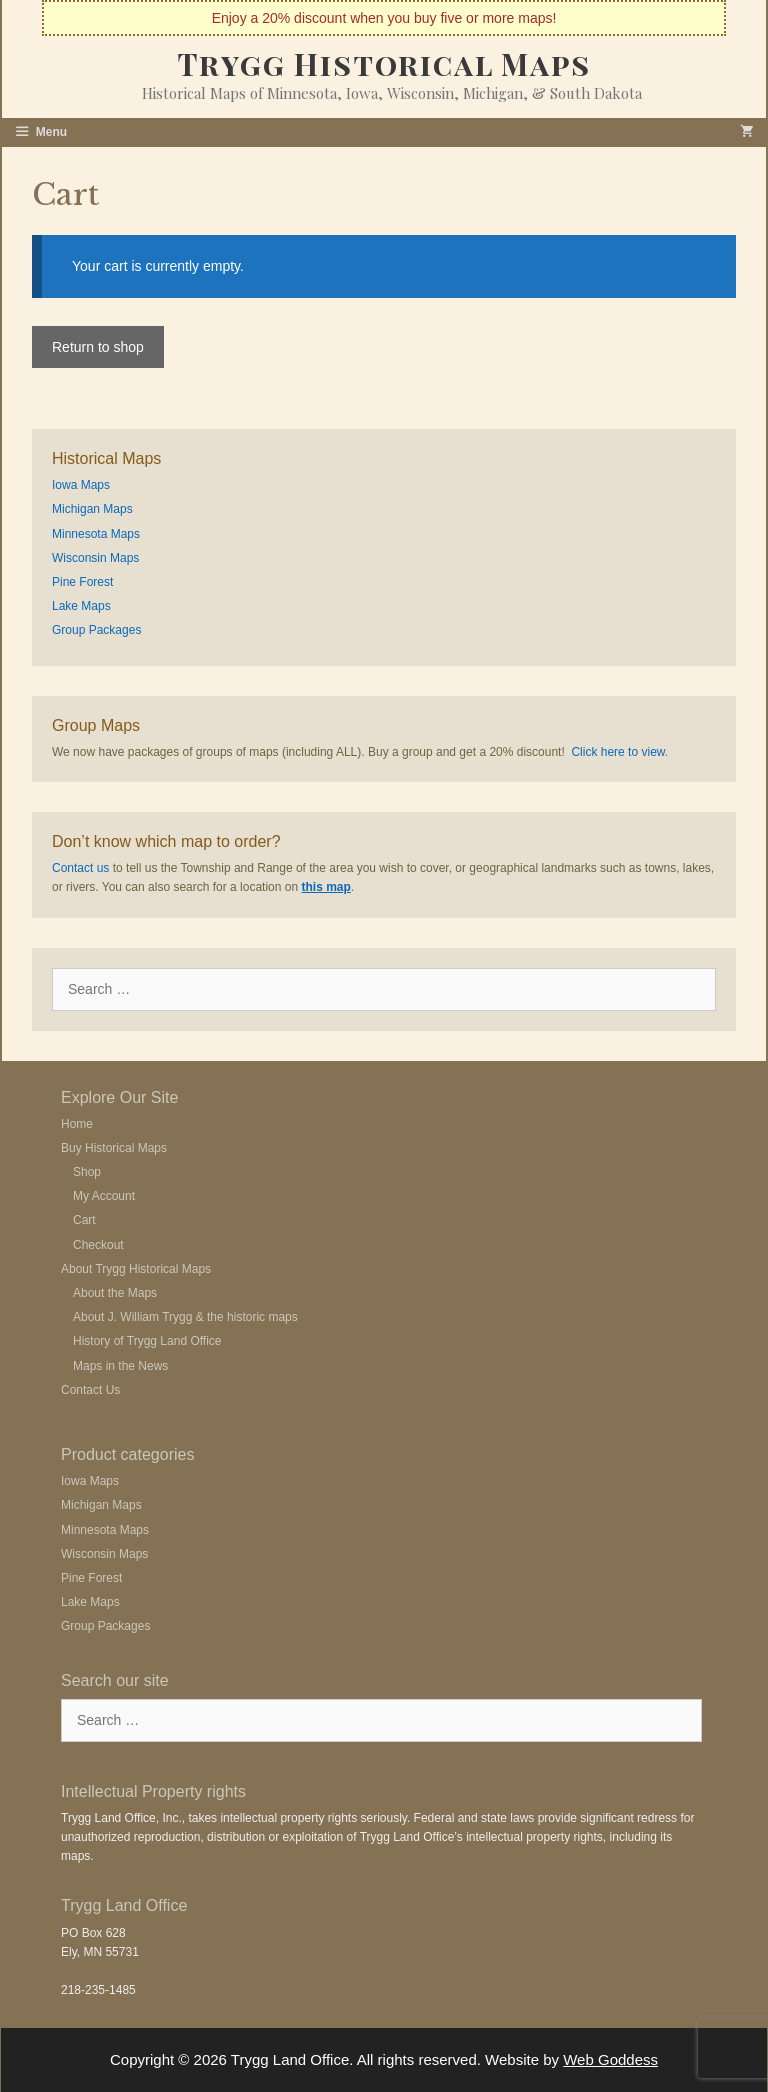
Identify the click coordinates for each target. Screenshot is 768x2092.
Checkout (98, 1245)
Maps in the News (120, 1366)
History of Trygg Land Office (147, 1341)
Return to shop (98, 347)
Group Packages (96, 630)
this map (325, 887)
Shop (87, 1172)
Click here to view (617, 752)
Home (77, 1124)
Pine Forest (82, 582)
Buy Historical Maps (114, 1148)
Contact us (80, 868)
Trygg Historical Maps (384, 64)
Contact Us (90, 1390)
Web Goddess (610, 2059)
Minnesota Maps (96, 534)
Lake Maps (81, 606)
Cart (84, 1220)
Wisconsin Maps (95, 558)
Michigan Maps (92, 509)
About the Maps (115, 1293)
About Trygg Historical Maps (136, 1269)
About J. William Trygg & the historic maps (185, 1317)
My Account (104, 1196)
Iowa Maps (81, 485)
